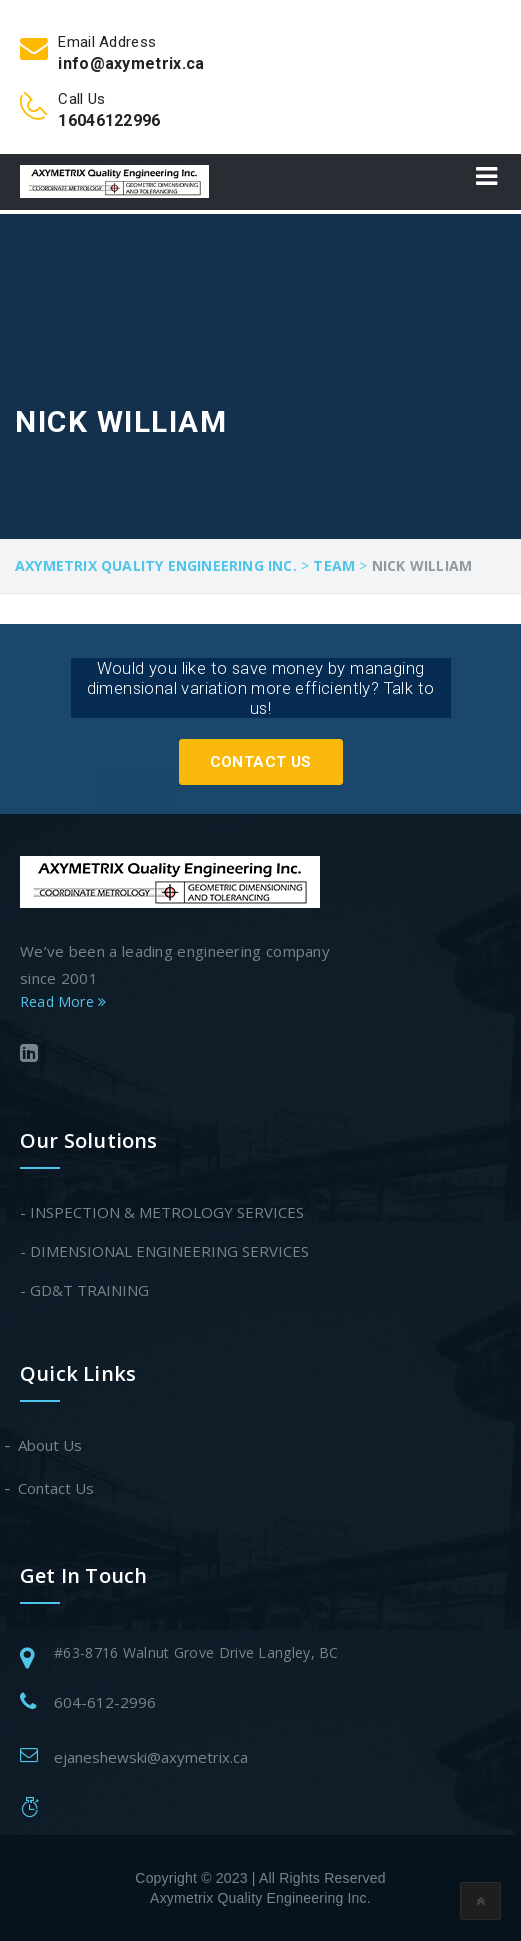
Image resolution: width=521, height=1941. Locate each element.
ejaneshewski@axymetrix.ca (151, 1757)
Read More (63, 1001)
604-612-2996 (105, 1702)
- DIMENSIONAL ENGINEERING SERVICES (164, 1251)
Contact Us (261, 762)
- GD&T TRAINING (84, 1290)
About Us (51, 1445)
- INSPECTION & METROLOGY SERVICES (162, 1212)
